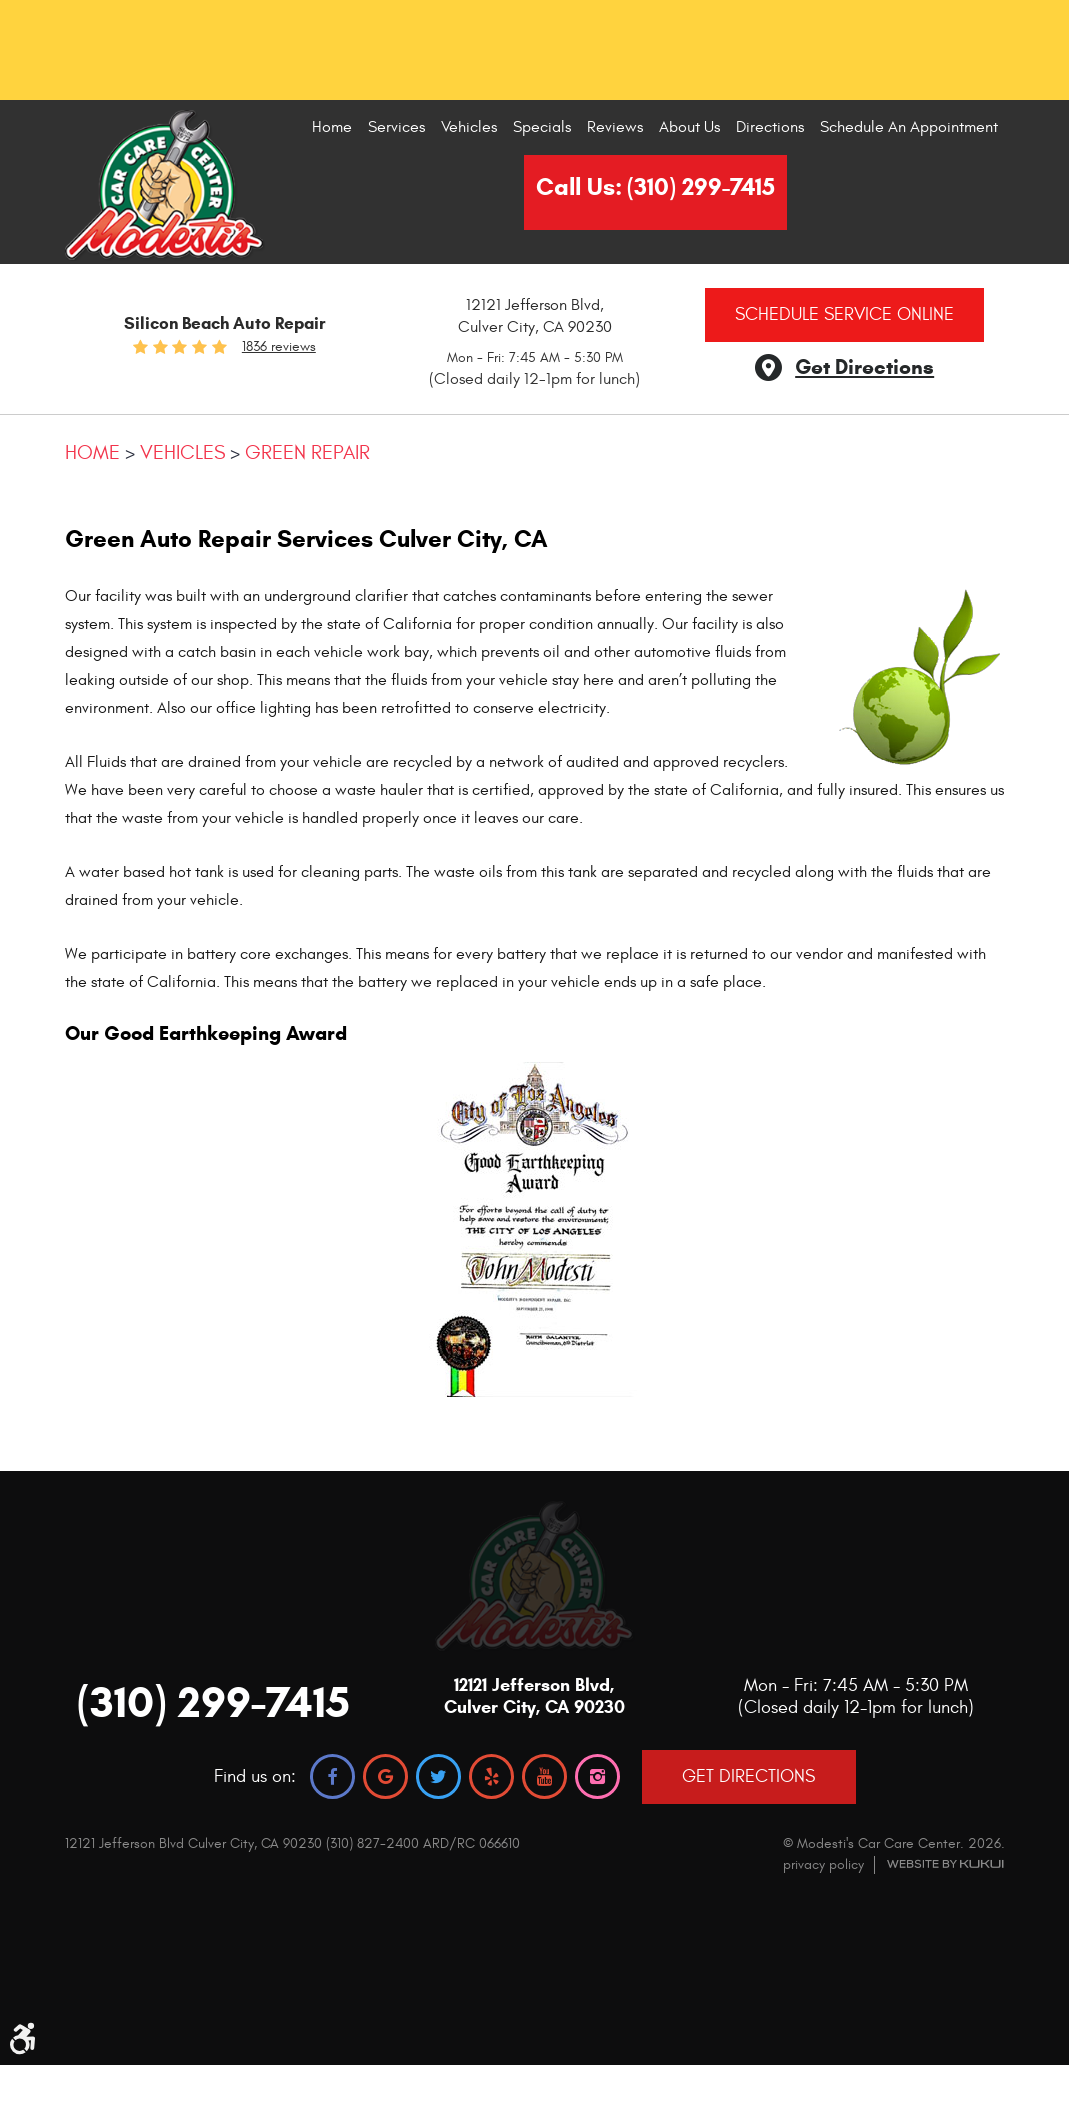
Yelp (491, 1776)
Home (332, 127)
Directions (770, 127)
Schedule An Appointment (909, 127)
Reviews (615, 127)
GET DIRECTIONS (748, 1776)
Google (385, 1776)
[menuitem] (332, 127)
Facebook (332, 1776)
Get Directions (864, 367)
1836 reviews (279, 347)
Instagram (597, 1776)
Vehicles (469, 127)
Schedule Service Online (844, 314)
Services (396, 127)
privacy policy (823, 1864)
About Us (689, 127)
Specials (542, 127)
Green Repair (307, 452)
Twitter (438, 1776)
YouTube (544, 1776)
